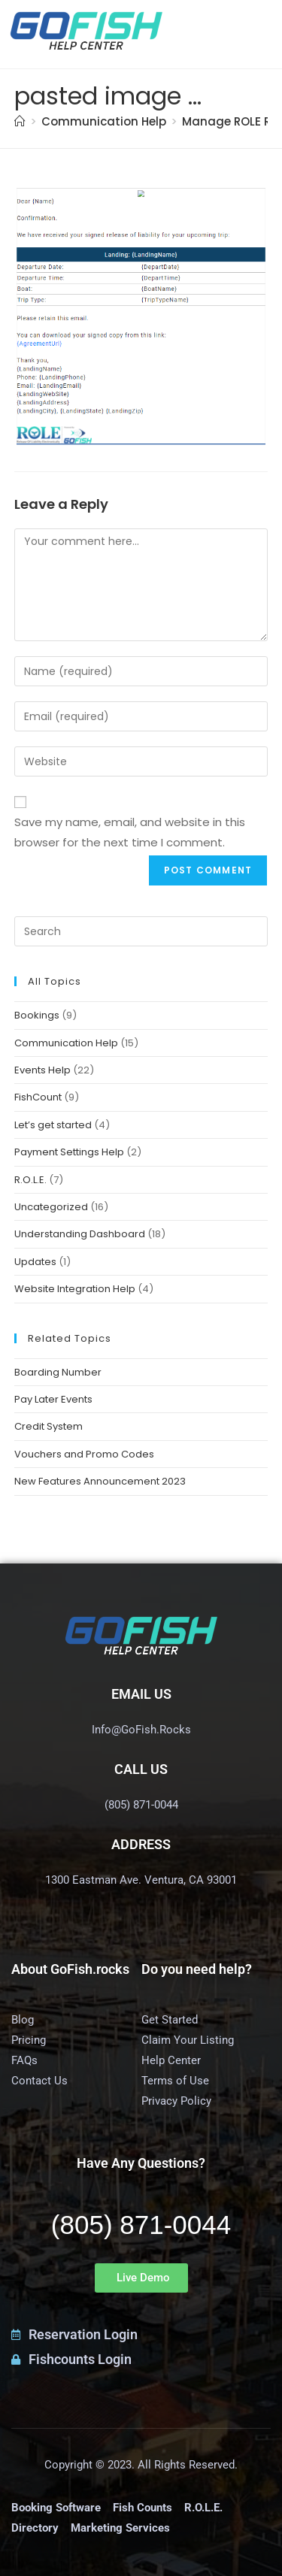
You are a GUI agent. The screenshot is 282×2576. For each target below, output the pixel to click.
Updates (35, 1262)
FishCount (38, 1097)
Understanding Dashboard (79, 1234)
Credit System (48, 1426)
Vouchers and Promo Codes (84, 1454)
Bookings (36, 1015)
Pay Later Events (53, 1399)
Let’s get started (53, 1125)
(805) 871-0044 (141, 2224)
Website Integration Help (74, 1289)
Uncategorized (51, 1207)
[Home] (20, 121)
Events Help (42, 1070)
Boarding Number (58, 1372)
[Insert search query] (141, 931)
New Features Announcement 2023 (100, 1481)
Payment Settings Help (69, 1152)
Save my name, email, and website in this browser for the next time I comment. (129, 832)
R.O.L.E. (30, 1180)
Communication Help (66, 1043)
